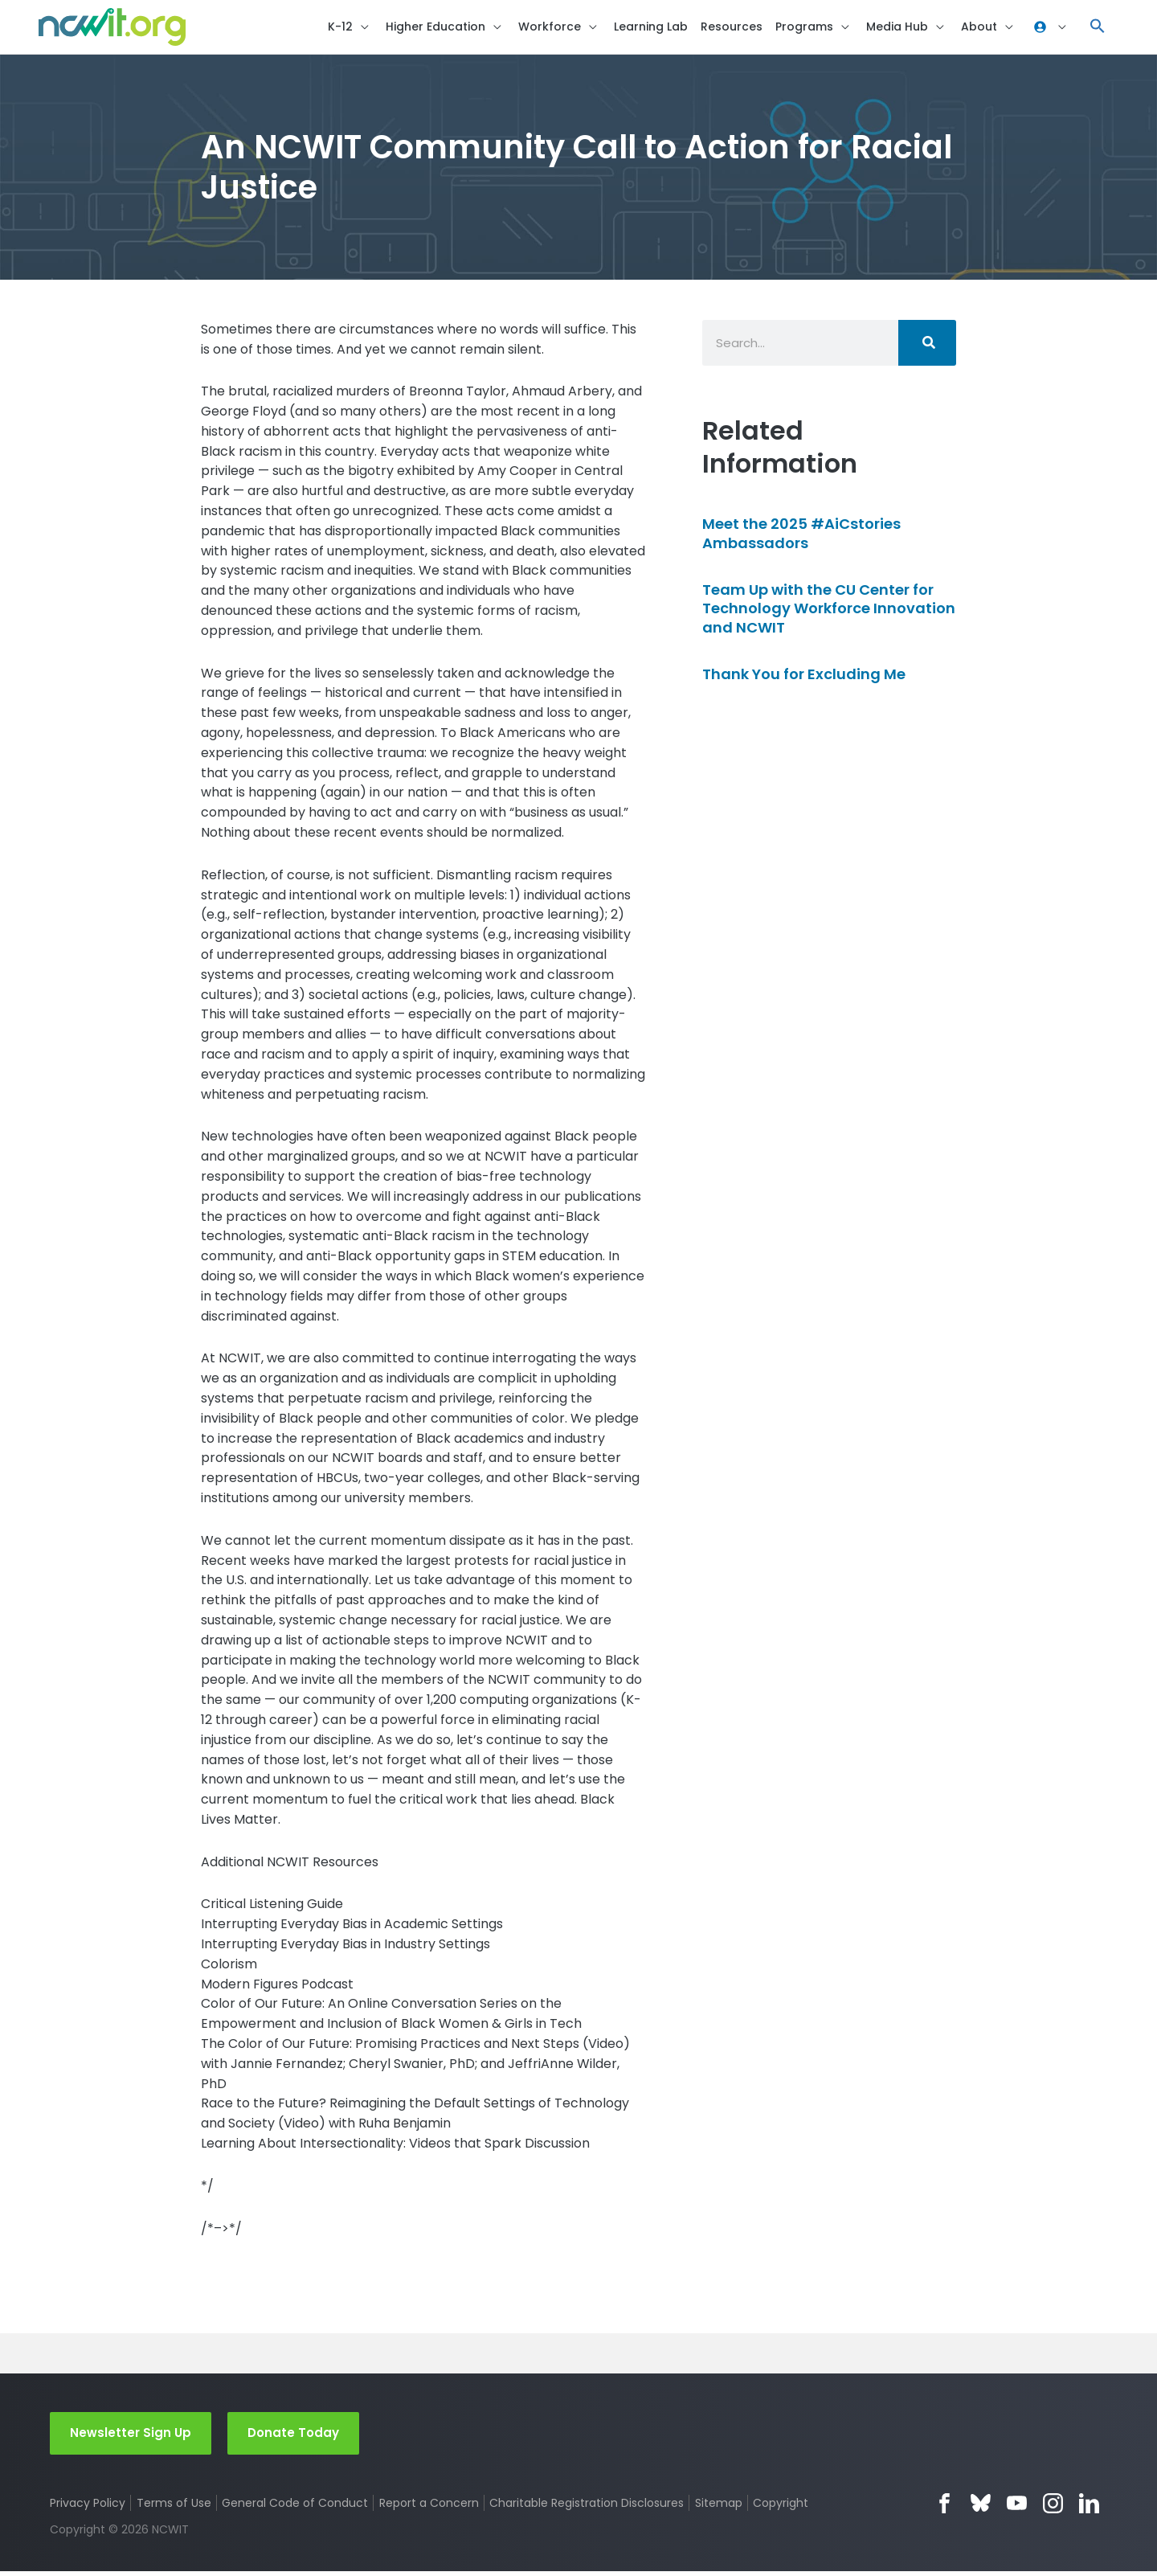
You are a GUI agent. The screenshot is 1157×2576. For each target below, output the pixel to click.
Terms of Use (174, 2507)
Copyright (782, 2507)
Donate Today (293, 2436)
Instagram (1053, 2507)
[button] (1097, 28)
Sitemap (719, 2507)
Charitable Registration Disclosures (587, 2507)
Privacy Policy (87, 2507)
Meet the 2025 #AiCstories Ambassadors (801, 537)
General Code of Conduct (296, 2507)
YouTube (1017, 2507)
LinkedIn (1089, 2507)
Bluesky (981, 2507)
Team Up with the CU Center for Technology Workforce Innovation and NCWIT (828, 612)
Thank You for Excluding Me (804, 678)
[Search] (927, 346)
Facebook (944, 2507)
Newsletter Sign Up (130, 2436)
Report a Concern (429, 2507)
